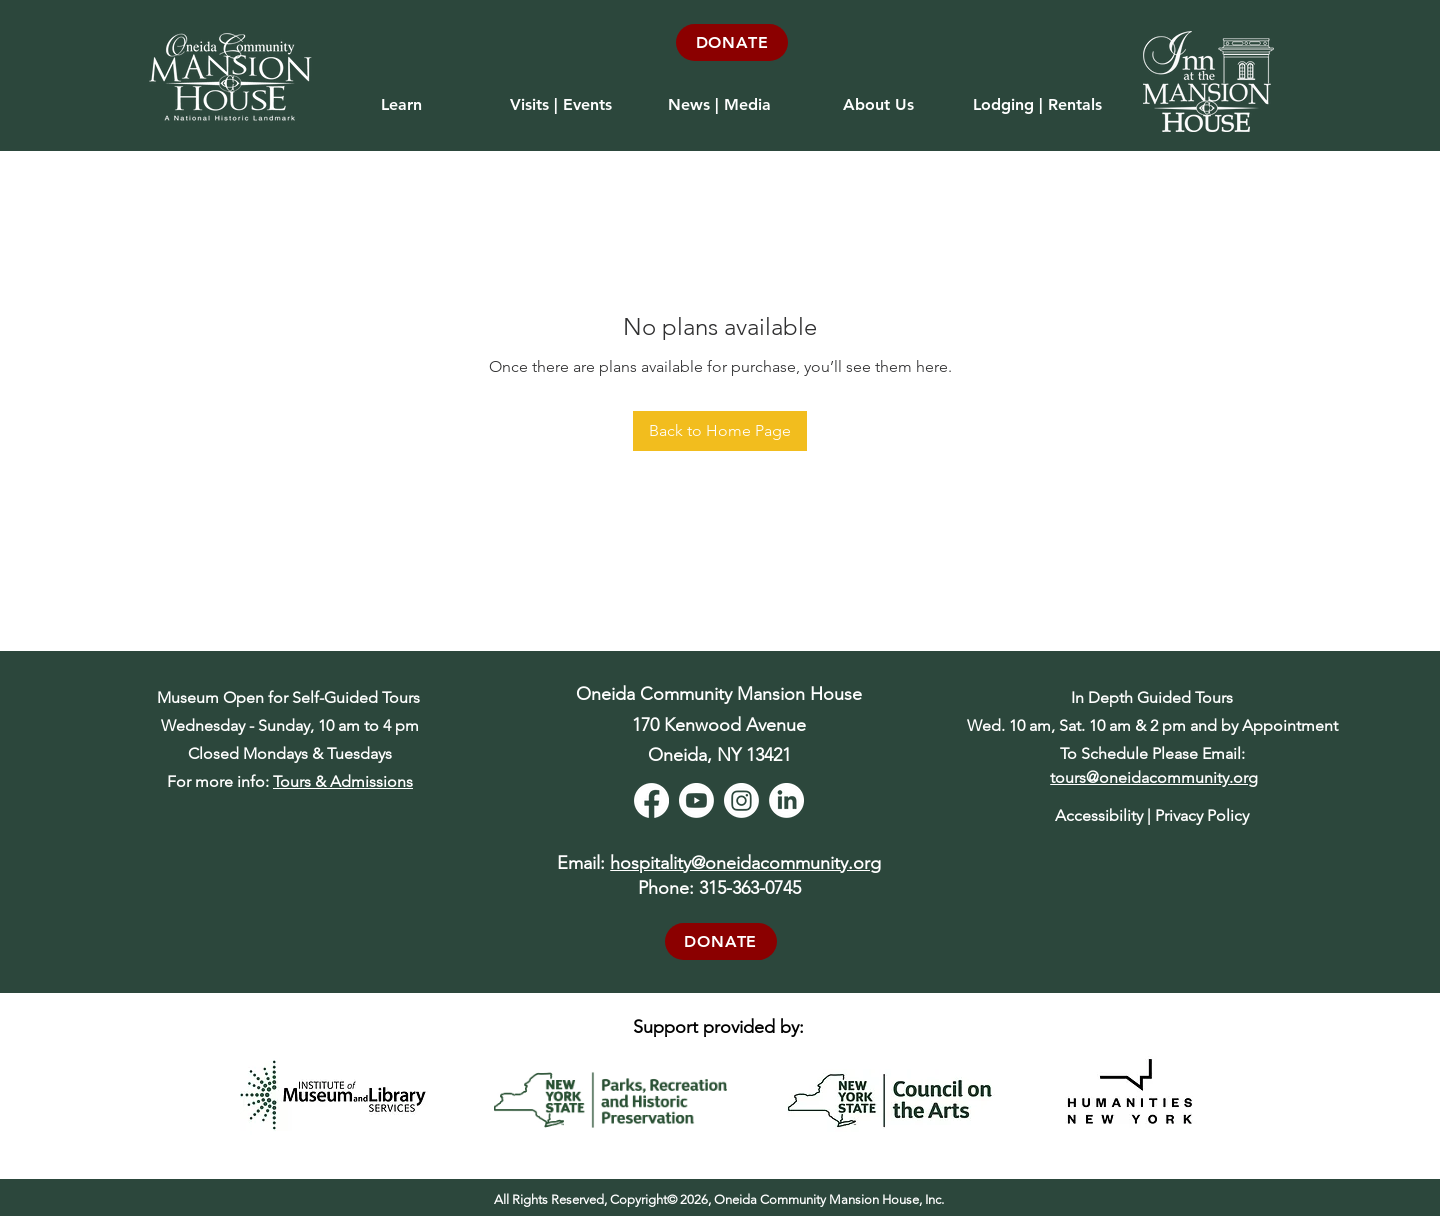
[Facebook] (651, 800)
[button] (560, 96)
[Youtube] (696, 800)
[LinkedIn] (786, 800)
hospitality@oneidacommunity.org (745, 863)
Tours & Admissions (343, 781)
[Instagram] (741, 800)
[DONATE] (732, 42)
